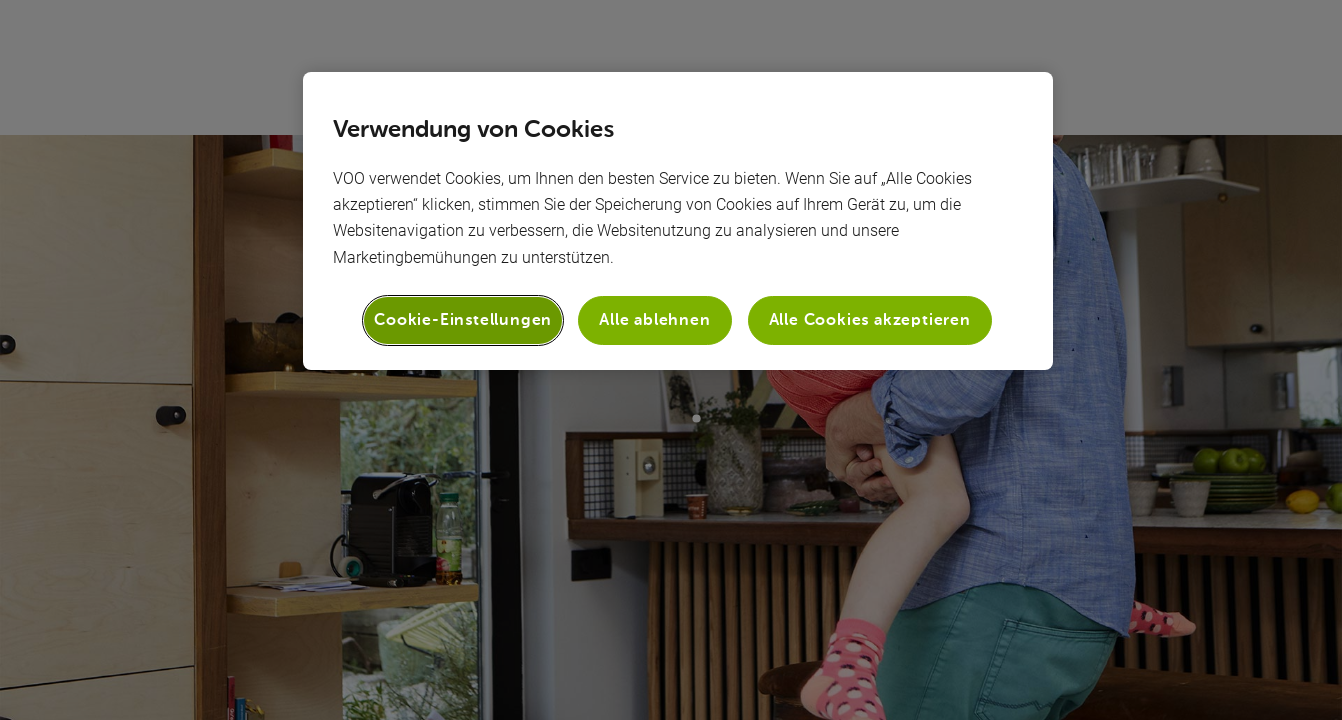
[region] (678, 221)
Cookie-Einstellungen (463, 319)
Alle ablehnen (654, 319)
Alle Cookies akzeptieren (870, 319)
